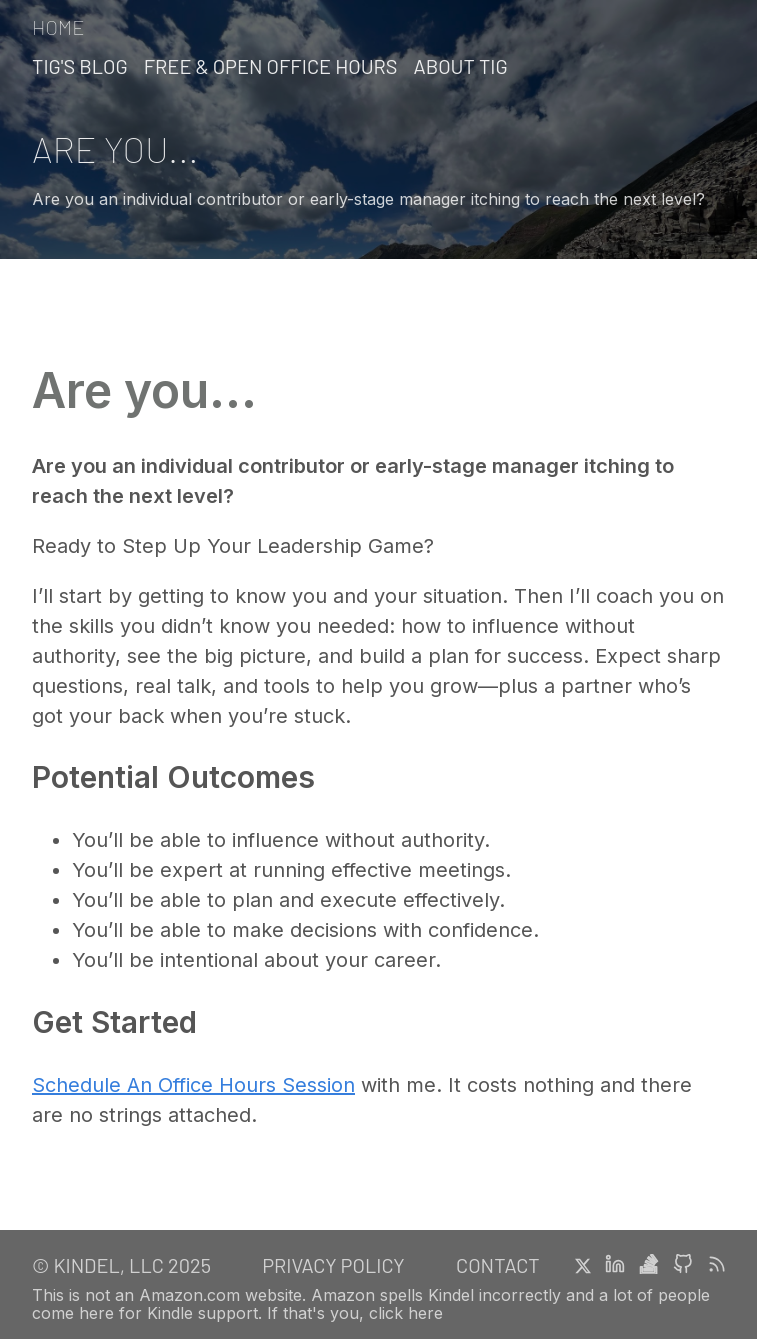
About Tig (461, 66)
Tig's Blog (80, 66)
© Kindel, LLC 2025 (121, 1265)
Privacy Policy (333, 1265)
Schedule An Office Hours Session (193, 1085)
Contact (498, 1265)
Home (58, 27)
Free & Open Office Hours (271, 66)
